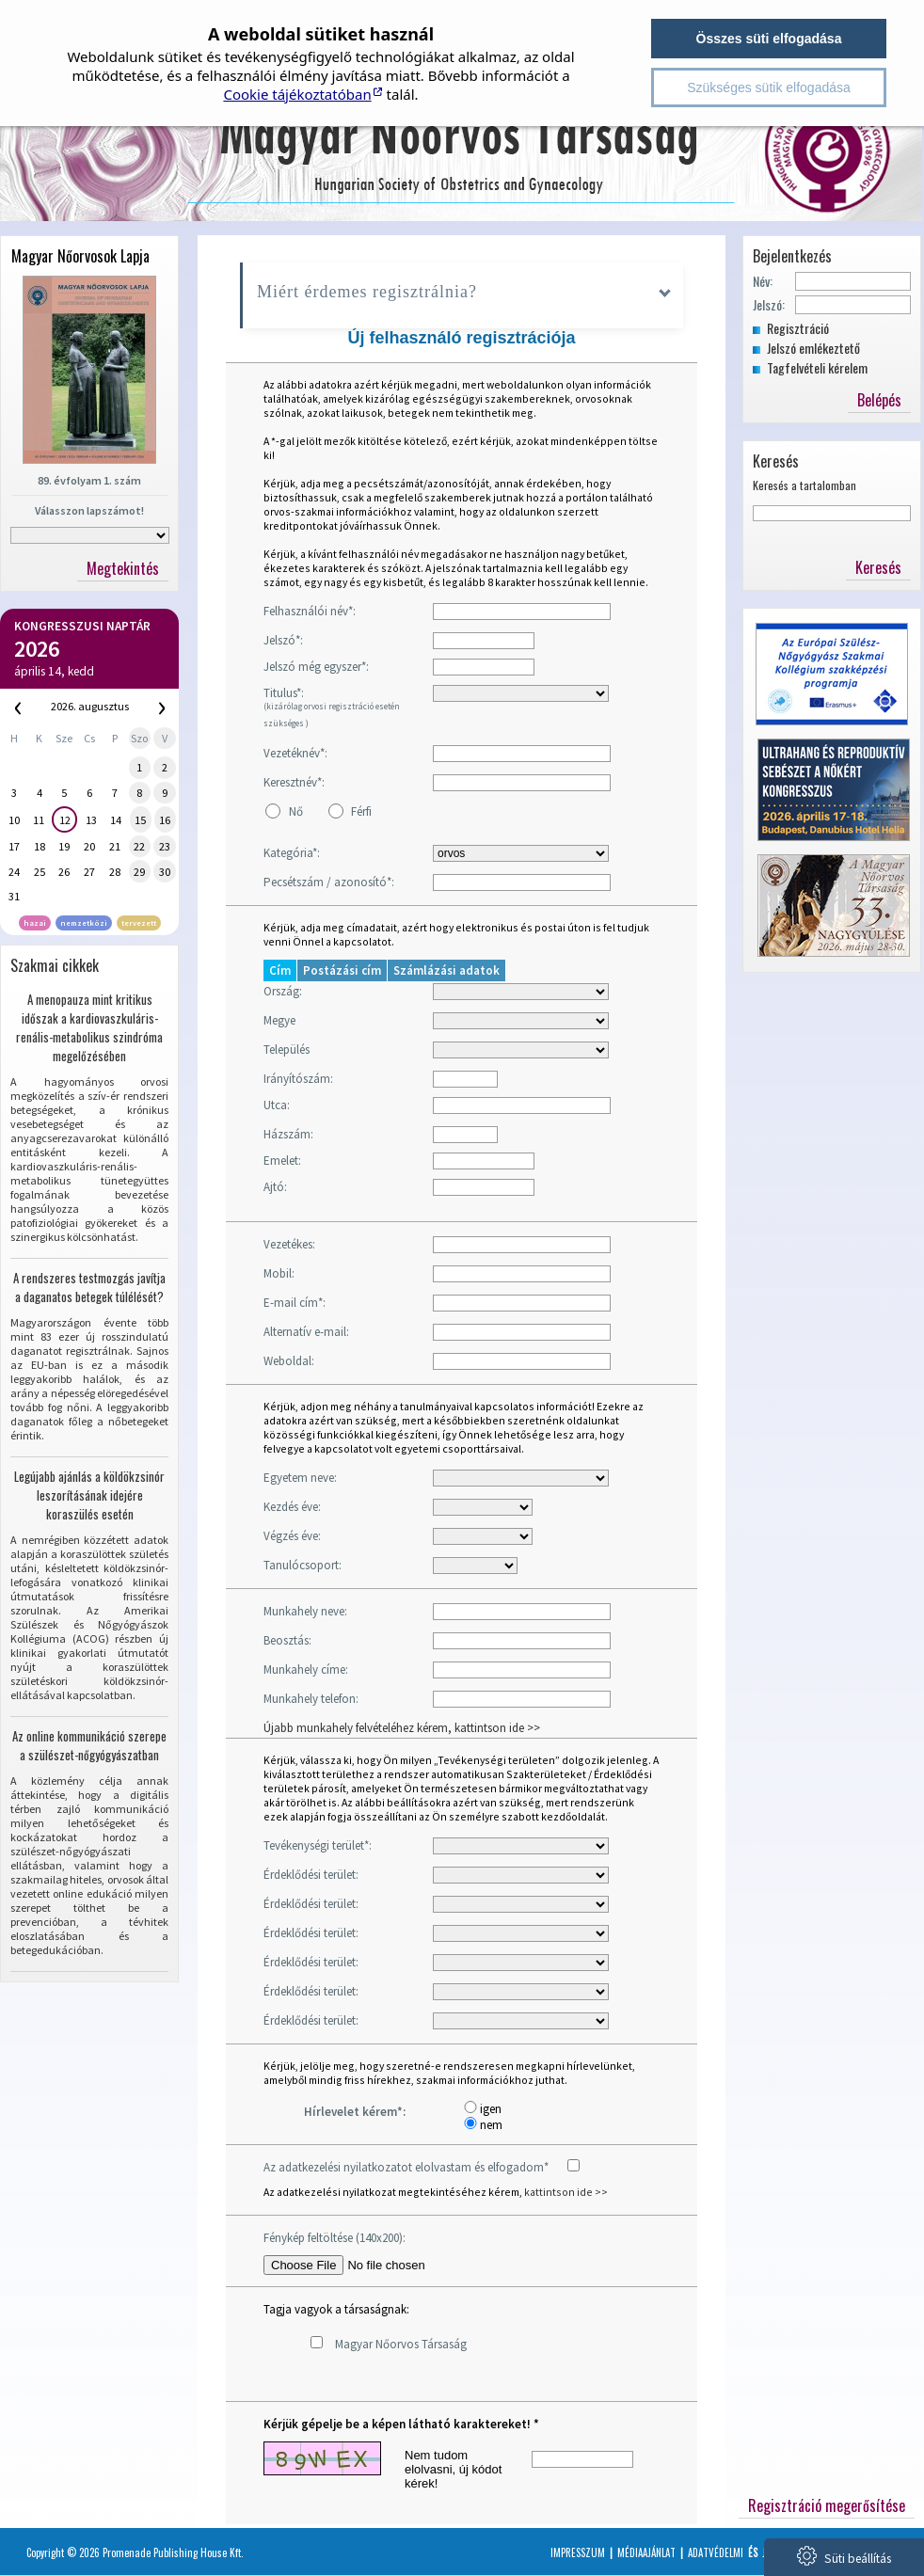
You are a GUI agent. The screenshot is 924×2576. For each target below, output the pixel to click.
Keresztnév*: (294, 782)
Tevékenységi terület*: (317, 1845)
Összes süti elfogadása (769, 38)
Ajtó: (275, 1187)
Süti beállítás (844, 2556)
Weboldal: (288, 1361)
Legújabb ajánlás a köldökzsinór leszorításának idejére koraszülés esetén (89, 1495)
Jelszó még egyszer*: (316, 667)
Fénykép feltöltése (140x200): (334, 2238)
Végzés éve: (292, 1536)
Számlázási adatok (446, 970)
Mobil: (279, 1273)
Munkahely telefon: (310, 1699)
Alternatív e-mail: (306, 1332)
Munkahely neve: (305, 1611)
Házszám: (288, 1134)
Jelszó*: (283, 640)
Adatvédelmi (715, 2552)
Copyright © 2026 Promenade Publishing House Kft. (135, 2552)
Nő (296, 811)
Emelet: (282, 1161)
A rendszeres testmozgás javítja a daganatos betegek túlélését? (89, 1287)
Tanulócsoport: (302, 1565)
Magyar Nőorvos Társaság (401, 2344)
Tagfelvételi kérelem (817, 367)
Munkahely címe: (305, 1670)
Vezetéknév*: (295, 753)
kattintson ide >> (566, 2192)
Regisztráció (798, 328)
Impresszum (577, 2552)
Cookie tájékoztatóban (297, 94)
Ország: (282, 991)
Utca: (276, 1105)
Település (286, 1049)
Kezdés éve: (292, 1507)
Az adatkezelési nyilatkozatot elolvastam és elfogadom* (406, 2167)
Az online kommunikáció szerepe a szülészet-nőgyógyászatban (89, 1745)
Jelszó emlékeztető (813, 348)
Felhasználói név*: (309, 611)
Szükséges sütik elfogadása (769, 87)
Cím (280, 970)
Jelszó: (769, 304)
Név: (763, 281)
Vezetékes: (289, 1244)
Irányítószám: (298, 1079)
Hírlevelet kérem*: (355, 2112)
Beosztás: (287, 1640)
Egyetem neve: (300, 1478)
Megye (279, 1020)
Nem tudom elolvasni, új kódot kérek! (453, 2469)
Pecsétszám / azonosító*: (328, 882)
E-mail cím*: (294, 1303)
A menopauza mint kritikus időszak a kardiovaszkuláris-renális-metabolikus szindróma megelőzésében (89, 1027)
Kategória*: (291, 853)
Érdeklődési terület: (310, 1875)
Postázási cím (342, 970)
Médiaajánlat (646, 2552)
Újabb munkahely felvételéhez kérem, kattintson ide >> (401, 1728)
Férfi (361, 811)
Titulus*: (331, 706)
